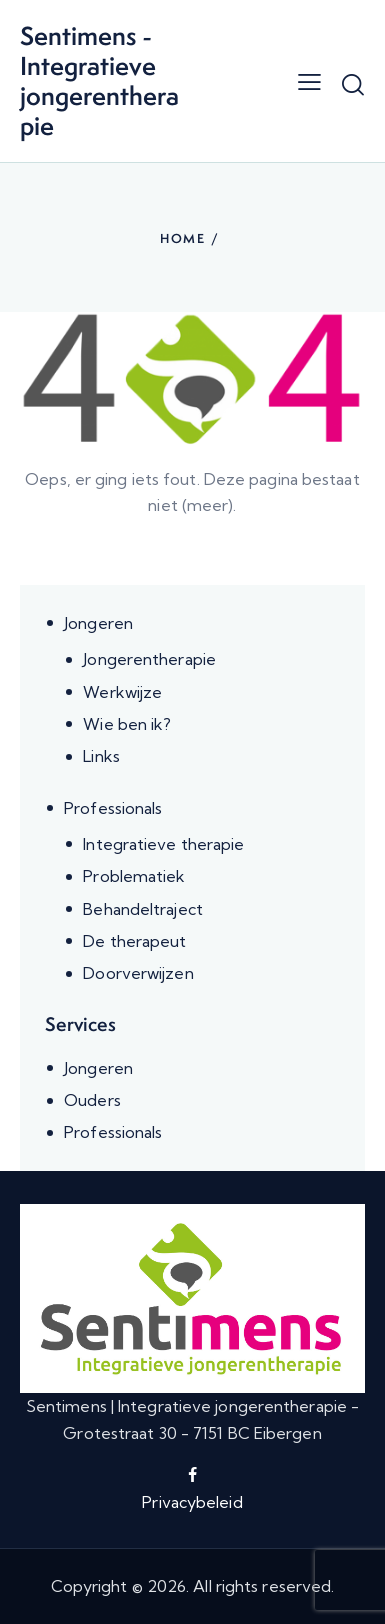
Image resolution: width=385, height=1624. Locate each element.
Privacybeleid (192, 1502)
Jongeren (98, 623)
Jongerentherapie (149, 659)
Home (183, 238)
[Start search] (353, 84)
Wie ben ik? (127, 724)
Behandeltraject (143, 909)
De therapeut (134, 941)
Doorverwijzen (138, 973)
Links (101, 756)
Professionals (113, 808)
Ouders (92, 1100)
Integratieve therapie (163, 844)
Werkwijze (122, 692)
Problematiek (134, 876)
